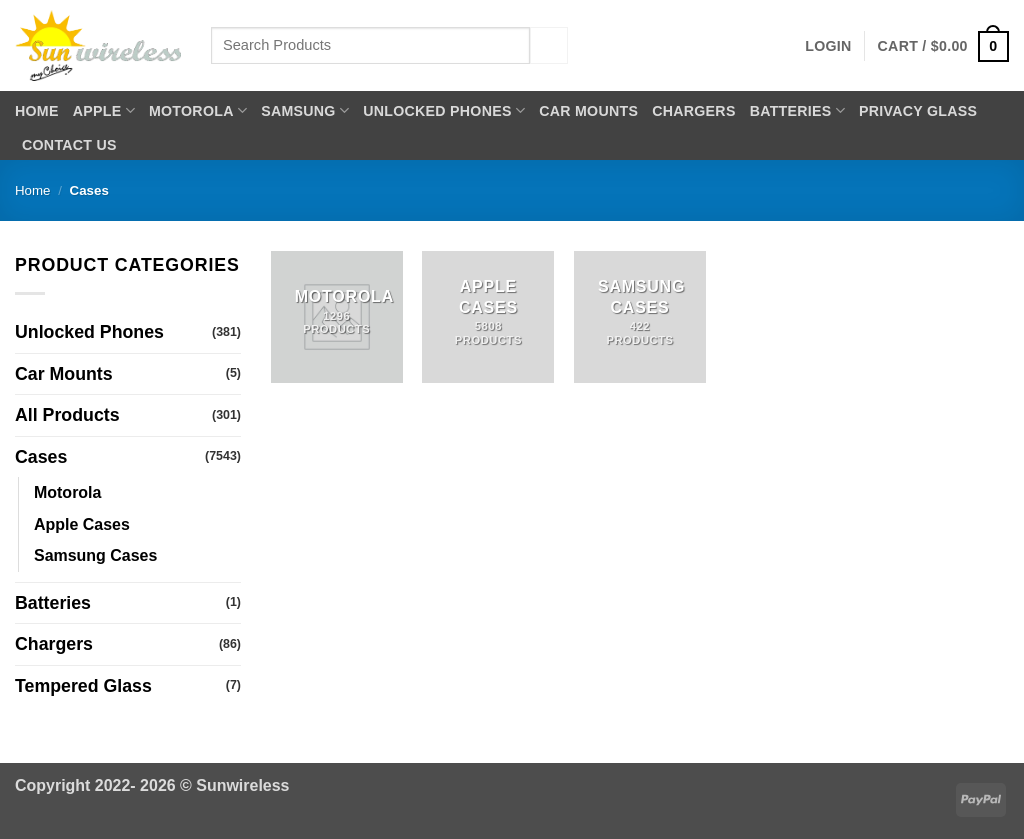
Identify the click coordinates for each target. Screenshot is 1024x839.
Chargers (693, 111)
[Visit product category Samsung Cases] (640, 317)
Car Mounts (588, 111)
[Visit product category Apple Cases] (488, 317)
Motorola (198, 110)
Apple (104, 110)
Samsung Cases (95, 555)
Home (37, 111)
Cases (41, 457)
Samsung (305, 110)
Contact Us (69, 145)
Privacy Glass (918, 111)
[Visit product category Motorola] (337, 317)
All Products (67, 415)
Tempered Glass (83, 686)
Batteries (797, 110)
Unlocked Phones (444, 110)
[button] (828, 46)
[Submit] (549, 45)
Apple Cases (82, 524)
